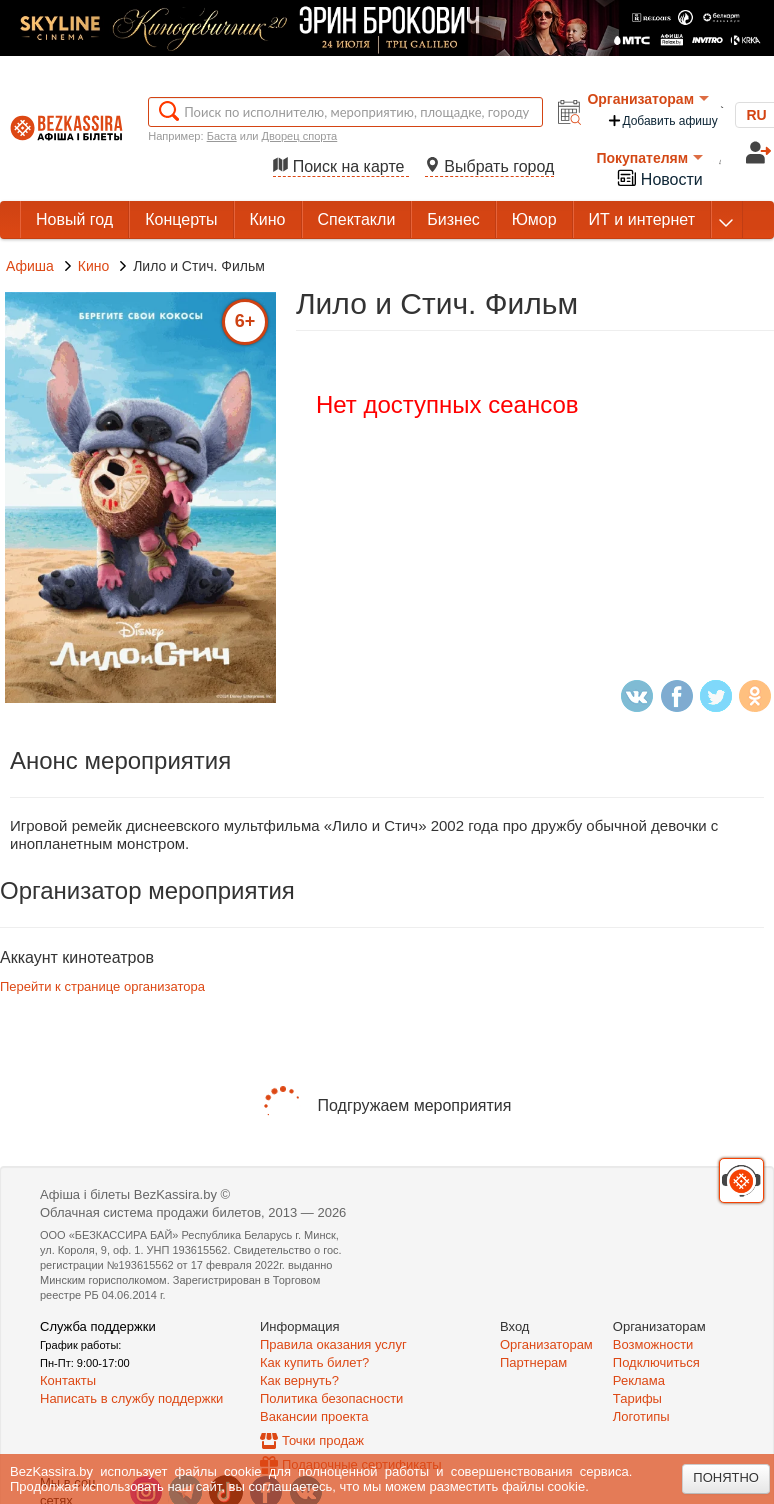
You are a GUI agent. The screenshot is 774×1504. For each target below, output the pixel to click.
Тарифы (637, 1398)
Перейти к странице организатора (102, 986)
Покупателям (649, 158)
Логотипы (641, 1416)
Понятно (726, 1477)
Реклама (639, 1380)
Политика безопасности (331, 1398)
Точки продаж (323, 1440)
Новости (659, 177)
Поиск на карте (341, 166)
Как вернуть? (299, 1380)
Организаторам (648, 99)
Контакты (68, 1380)
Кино (95, 266)
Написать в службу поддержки (131, 1398)
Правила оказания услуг (333, 1344)
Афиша (30, 266)
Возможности (653, 1344)
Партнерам (533, 1362)
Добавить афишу (662, 120)
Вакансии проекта (314, 1416)
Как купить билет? (314, 1362)
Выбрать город (490, 166)
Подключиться (656, 1362)
